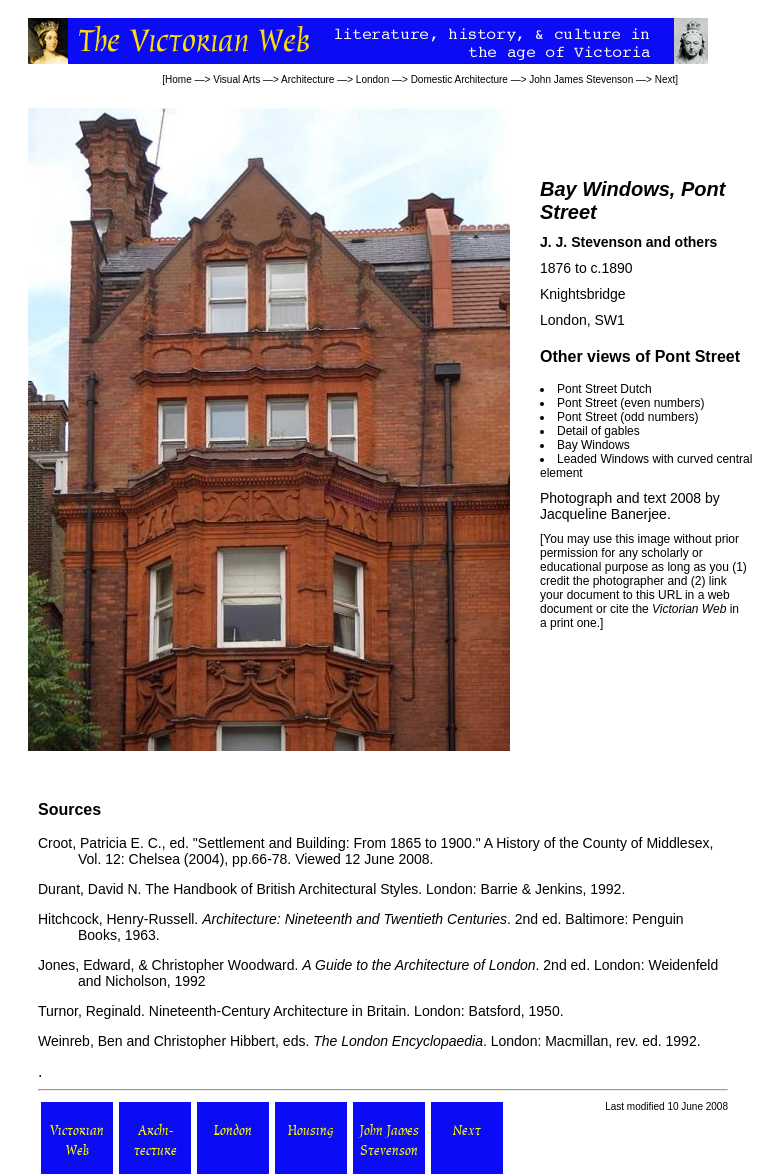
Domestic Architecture (459, 79)
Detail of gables (598, 431)
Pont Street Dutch (604, 389)
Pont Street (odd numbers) (627, 417)
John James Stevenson (581, 79)
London (372, 79)
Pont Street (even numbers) (630, 403)
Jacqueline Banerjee (603, 514)
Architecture (307, 79)
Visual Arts (236, 79)
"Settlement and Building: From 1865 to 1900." (337, 843)
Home (178, 79)
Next (665, 79)
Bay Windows (593, 445)
